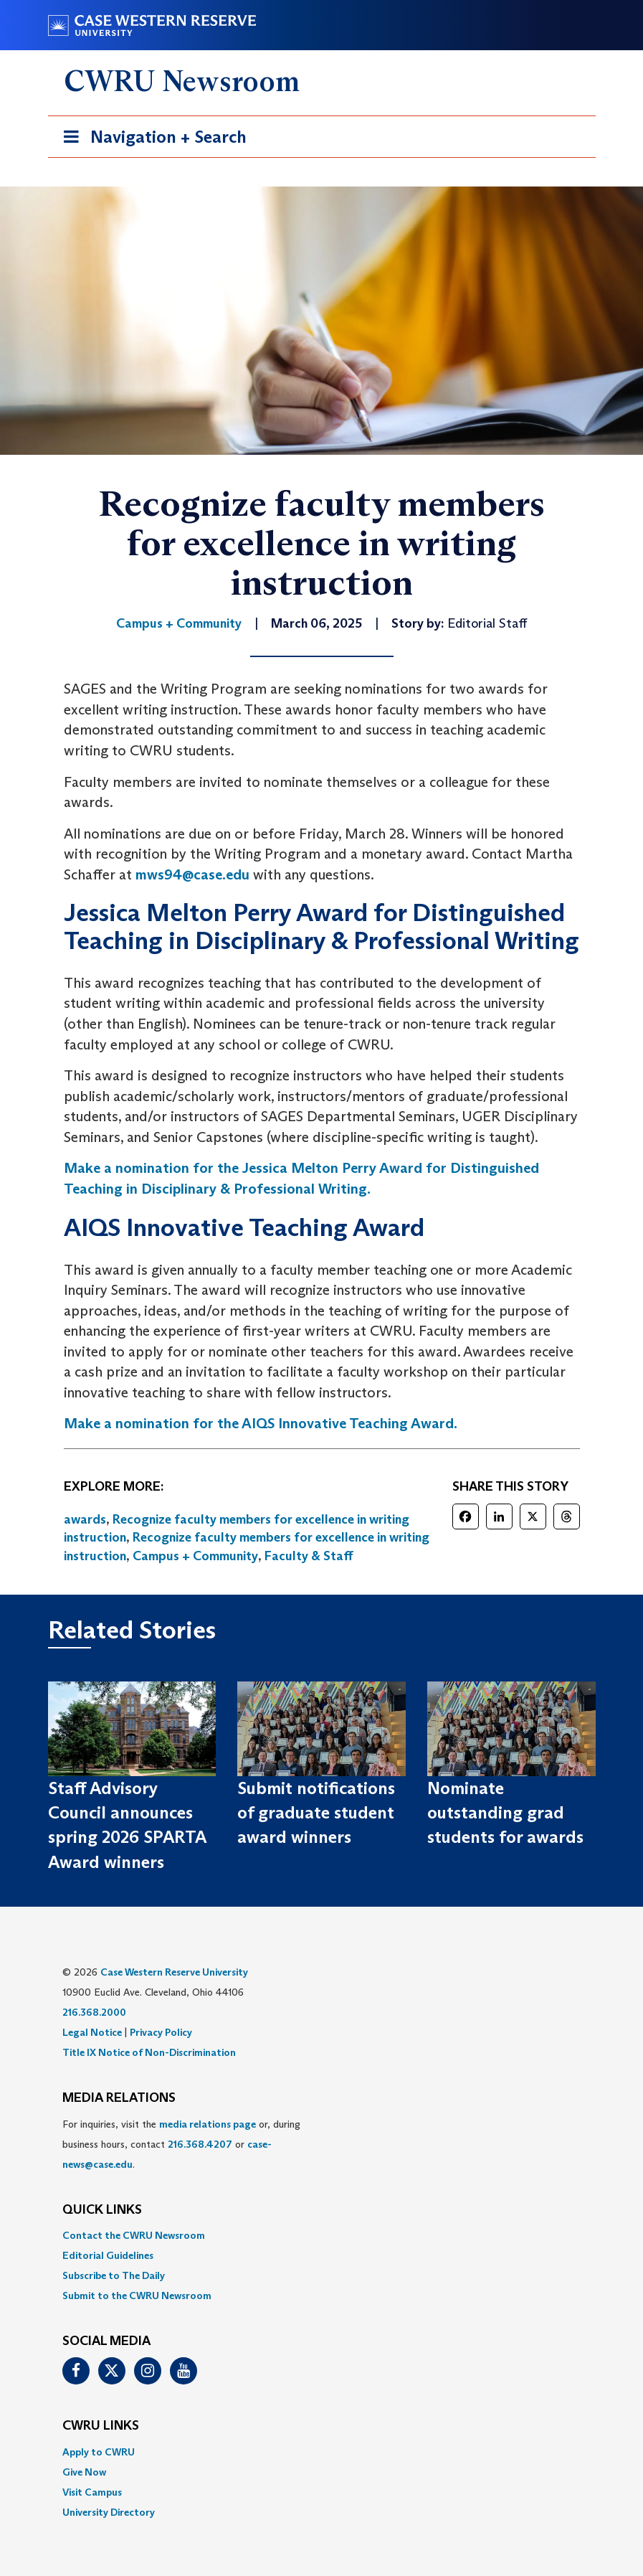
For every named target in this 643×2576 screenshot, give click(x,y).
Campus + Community (195, 1556)
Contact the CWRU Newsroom (133, 2235)
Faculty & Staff (309, 1556)
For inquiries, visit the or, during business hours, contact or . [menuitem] (181, 2144)
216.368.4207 (200, 2144)
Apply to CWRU (98, 2451)
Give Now (84, 2472)
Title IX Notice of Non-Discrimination (149, 2052)
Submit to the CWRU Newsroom (136, 2295)
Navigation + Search (150, 139)
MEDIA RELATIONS (119, 2098)
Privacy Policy (161, 2032)
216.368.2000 (94, 2012)
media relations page (207, 2124)
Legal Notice (92, 2032)
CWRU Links (100, 2426)
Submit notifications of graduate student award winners (316, 1813)
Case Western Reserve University (174, 1972)
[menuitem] (321, 2235)
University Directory (108, 2512)
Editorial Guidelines (107, 2255)
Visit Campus (92, 2492)
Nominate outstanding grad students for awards (505, 1813)
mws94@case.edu (192, 874)
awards (85, 1519)
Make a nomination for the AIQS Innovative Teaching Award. (260, 1423)
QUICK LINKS (102, 2210)
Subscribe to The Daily (113, 2275)
